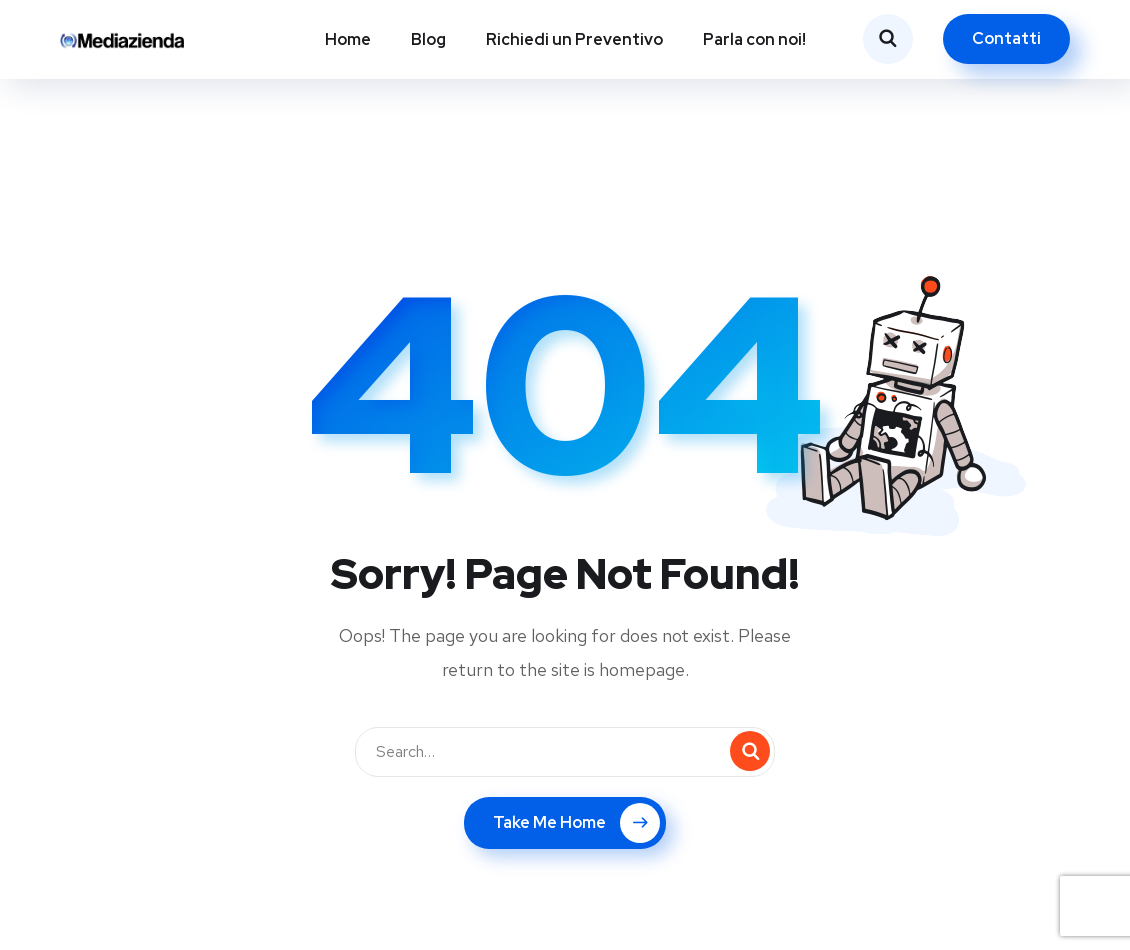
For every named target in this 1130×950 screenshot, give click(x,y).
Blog (428, 39)
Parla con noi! (754, 39)
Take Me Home (576, 823)
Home (348, 39)
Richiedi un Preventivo (574, 39)
